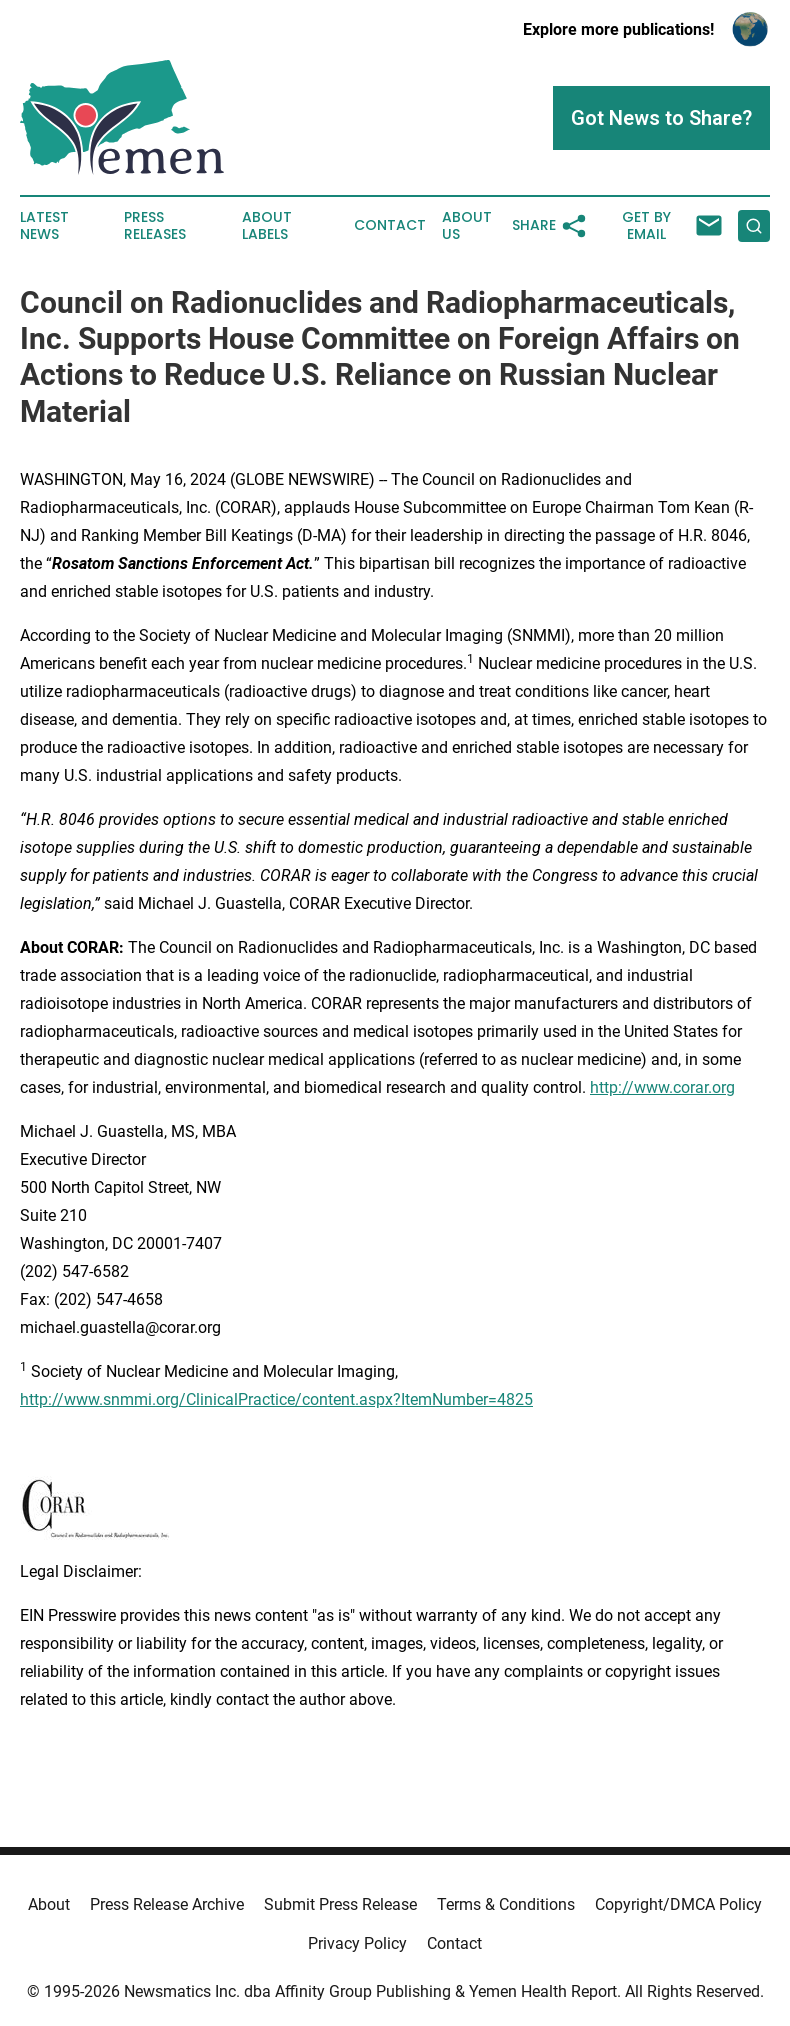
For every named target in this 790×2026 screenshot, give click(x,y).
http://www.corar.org (662, 1087)
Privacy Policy (357, 1943)
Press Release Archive (167, 1904)
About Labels (267, 226)
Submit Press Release (340, 1904)
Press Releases (155, 226)
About (49, 1904)
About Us (467, 226)
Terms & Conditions (506, 1904)
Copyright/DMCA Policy (678, 1904)
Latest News (44, 226)
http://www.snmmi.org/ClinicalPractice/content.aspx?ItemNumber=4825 (276, 1399)
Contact (390, 225)
